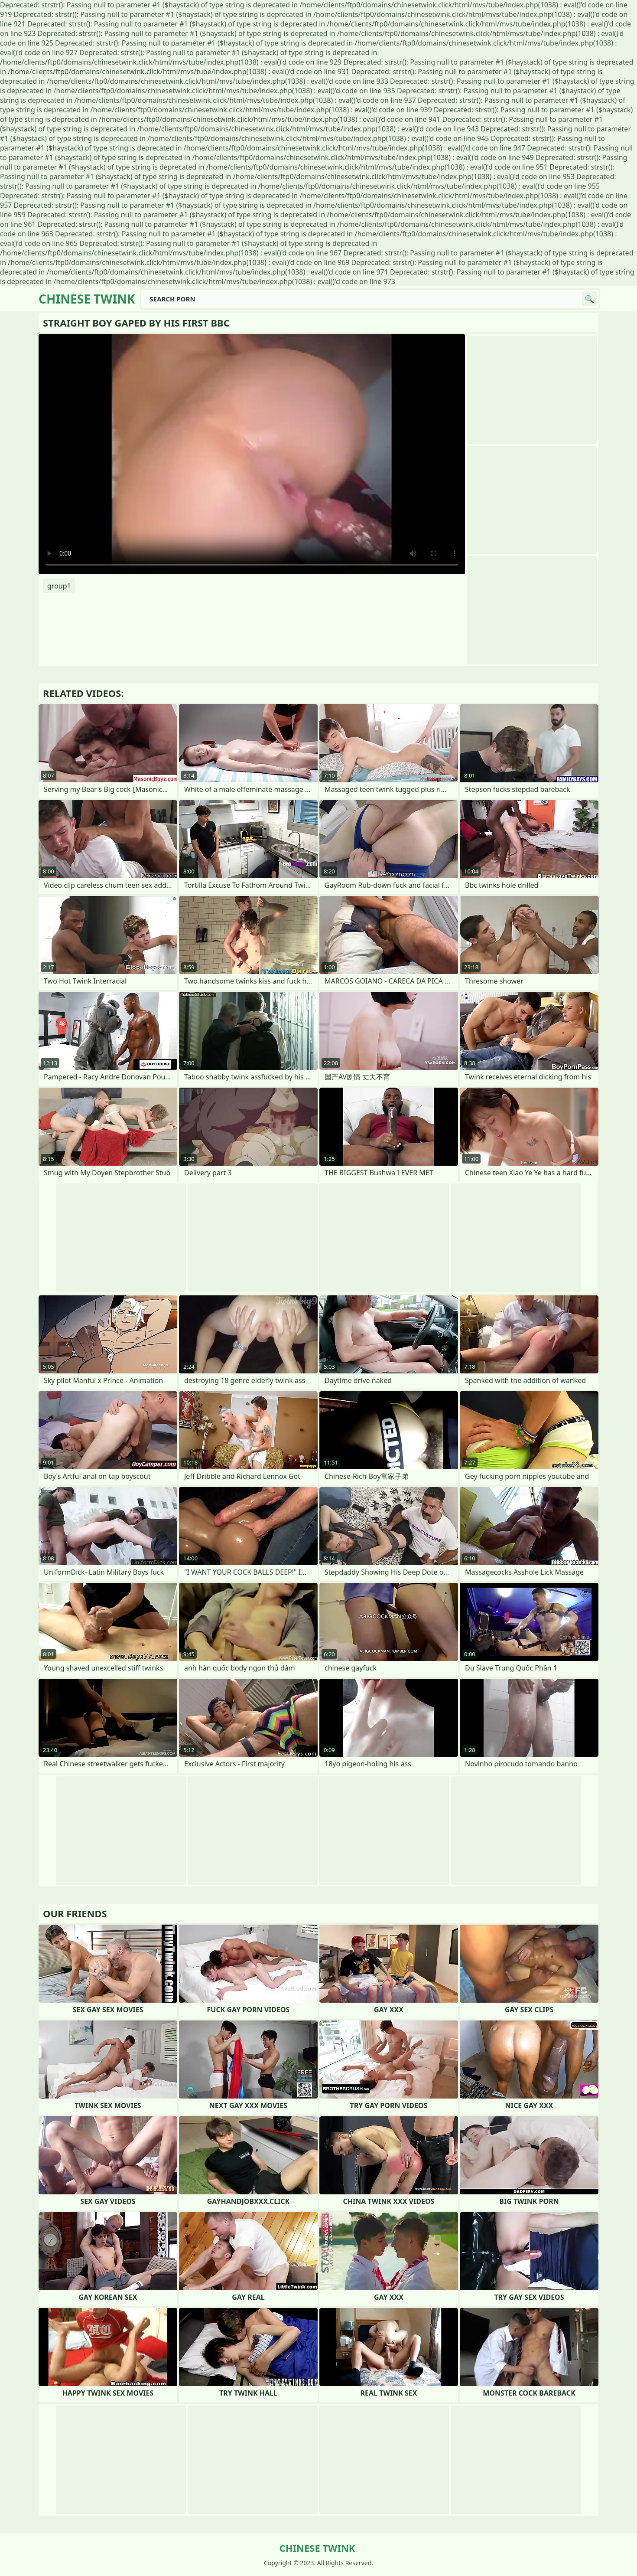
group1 (59, 586)
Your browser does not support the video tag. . (252, 454)
